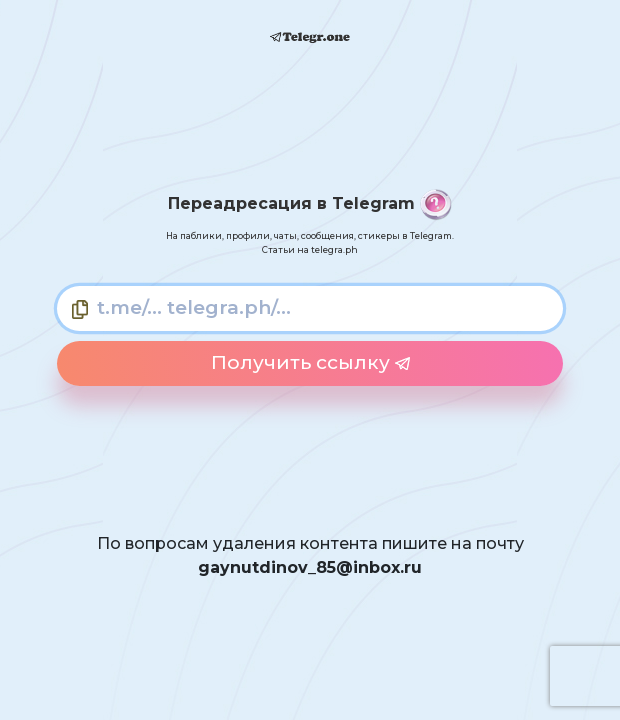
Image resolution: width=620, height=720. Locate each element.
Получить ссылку (310, 362)
